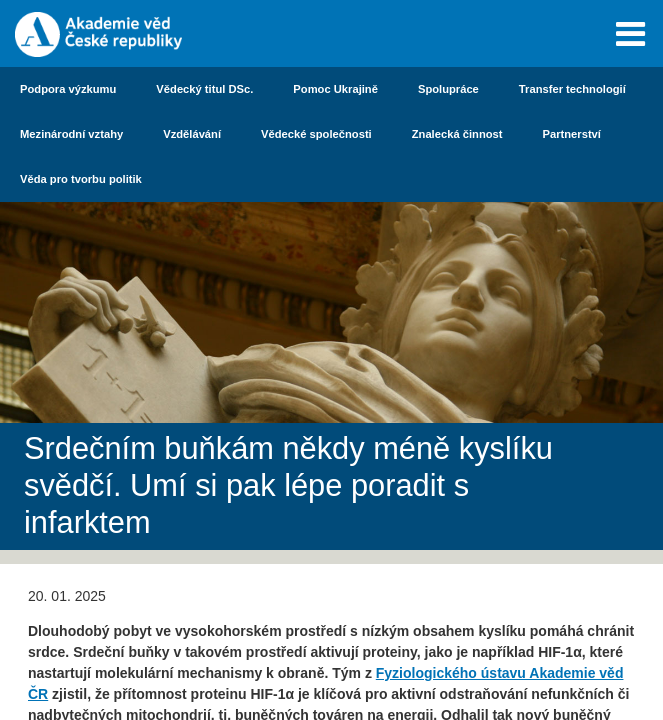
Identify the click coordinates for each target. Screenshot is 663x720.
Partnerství (572, 134)
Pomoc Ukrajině (335, 89)
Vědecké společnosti (316, 134)
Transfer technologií (572, 89)
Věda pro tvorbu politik (81, 179)
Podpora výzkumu (68, 89)
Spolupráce (448, 89)
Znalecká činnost (457, 134)
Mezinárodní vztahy (71, 134)
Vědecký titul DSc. (204, 89)
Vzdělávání (192, 134)
